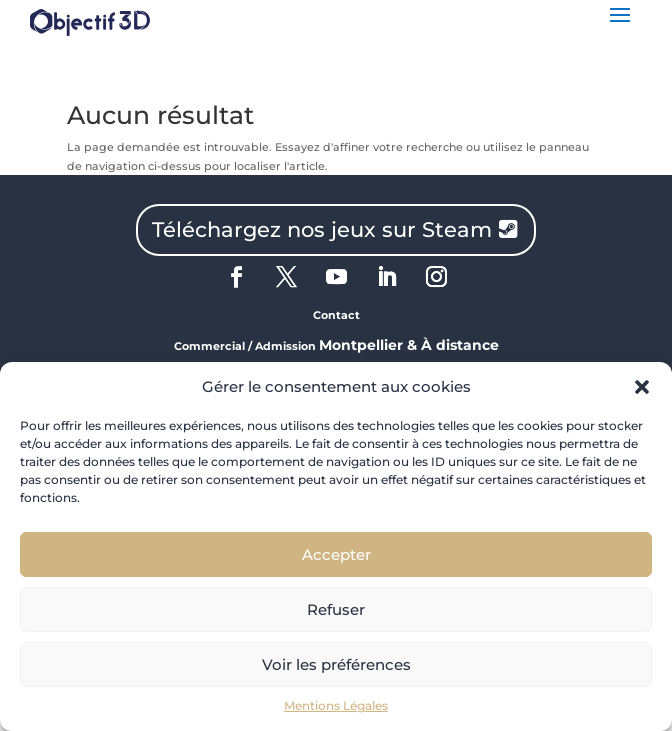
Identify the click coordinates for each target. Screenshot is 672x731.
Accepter (336, 554)
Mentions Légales (336, 705)
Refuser (336, 609)
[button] (642, 387)
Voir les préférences (336, 664)
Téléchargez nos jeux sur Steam (322, 229)
